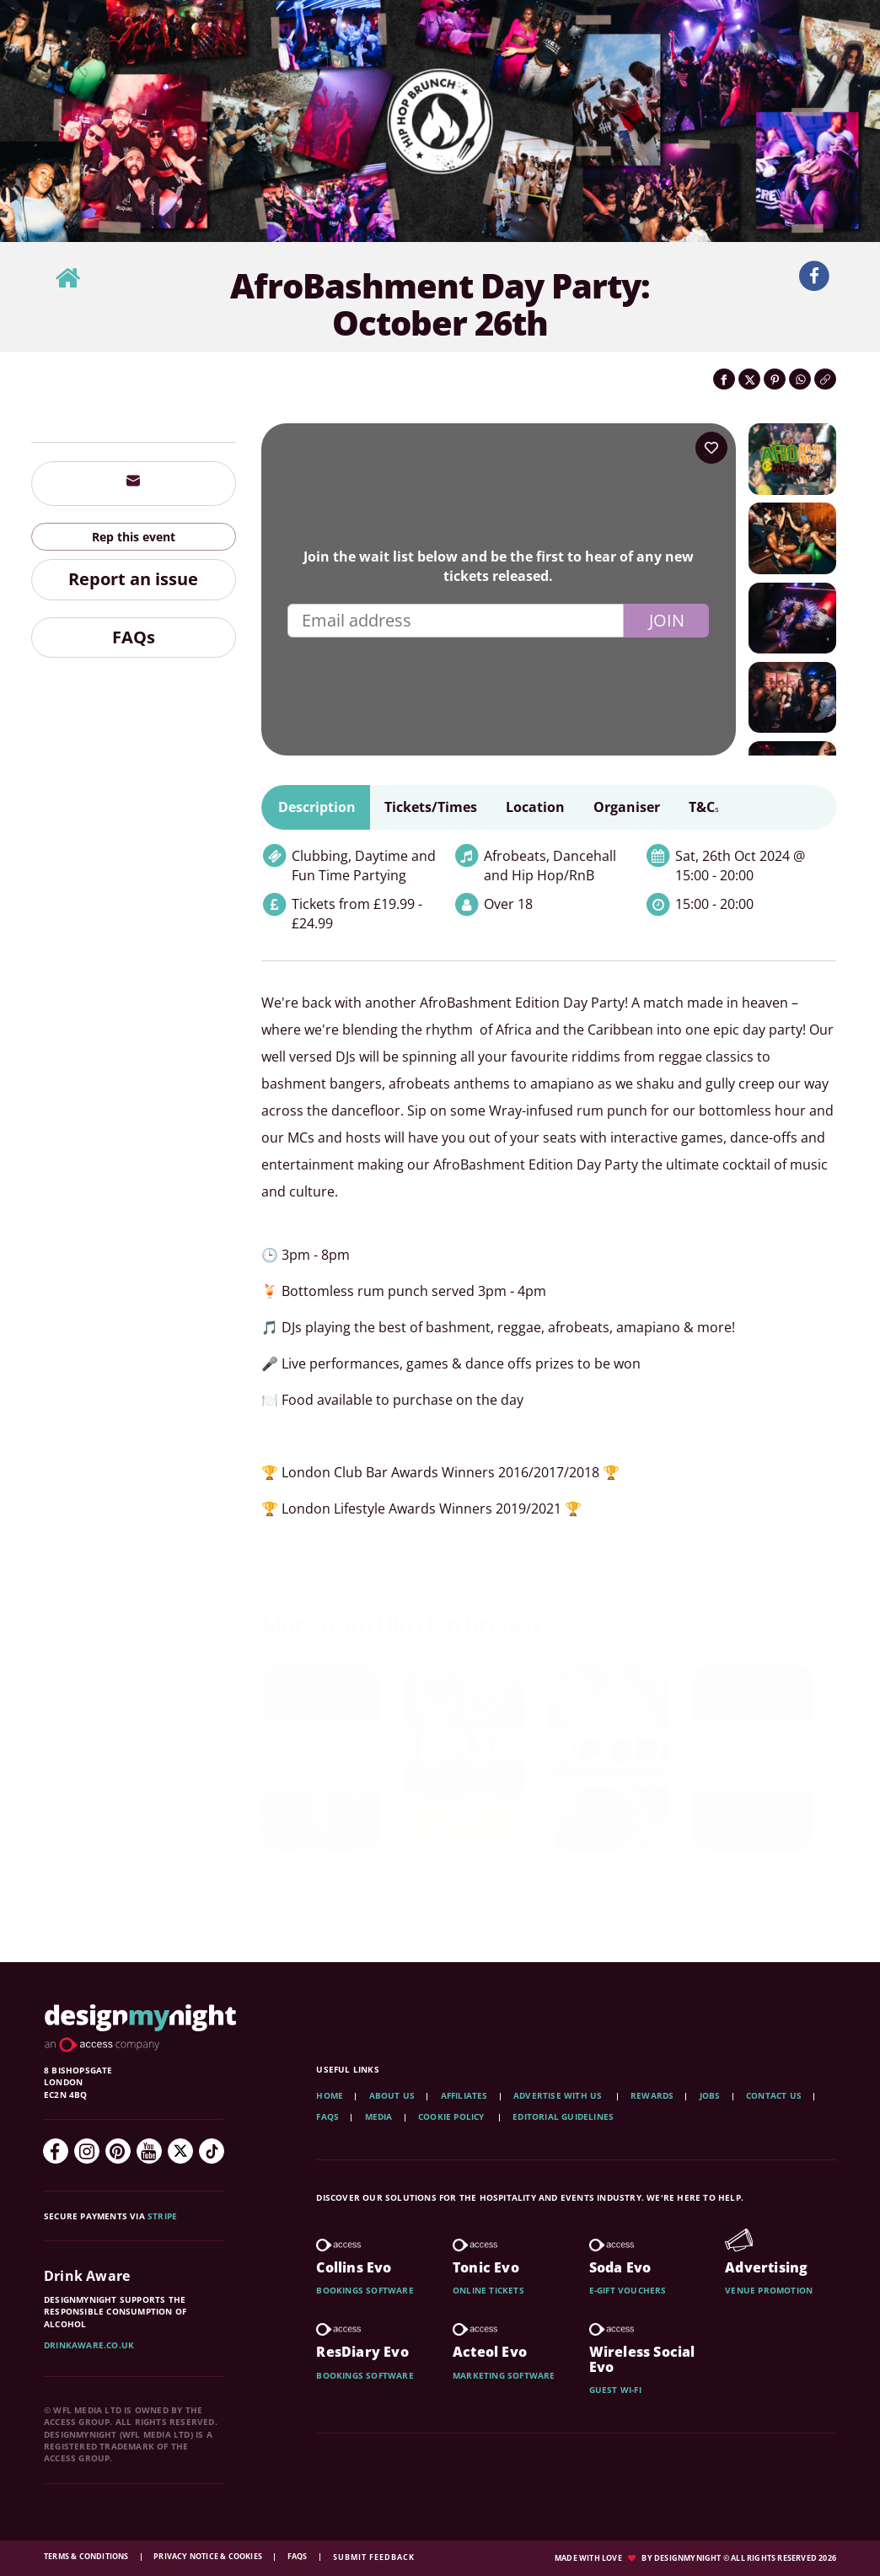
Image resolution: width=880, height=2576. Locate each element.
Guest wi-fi (615, 2390)
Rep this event (133, 537)
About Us (392, 2095)
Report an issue (133, 578)
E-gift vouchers (628, 2290)
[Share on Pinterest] (775, 379)
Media (379, 2116)
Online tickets (488, 2290)
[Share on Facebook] (724, 379)
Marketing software (504, 2375)
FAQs (133, 637)
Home (329, 2095)
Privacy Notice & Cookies (208, 2556)
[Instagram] (86, 2151)
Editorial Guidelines (563, 2116)
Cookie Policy (452, 2116)
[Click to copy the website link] (825, 379)
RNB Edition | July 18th (753, 1882)
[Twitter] (180, 2151)
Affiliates (464, 2095)
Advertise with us (557, 2095)
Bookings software (364, 2290)
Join (666, 620)
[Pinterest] (118, 2151)
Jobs (710, 2095)
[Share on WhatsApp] (800, 379)
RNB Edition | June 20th (321, 1882)
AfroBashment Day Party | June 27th (465, 1891)
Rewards (651, 2095)
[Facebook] (55, 2151)
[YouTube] (149, 2151)
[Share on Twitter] (749, 379)
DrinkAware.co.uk (89, 2345)
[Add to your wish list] (711, 448)
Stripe (162, 2216)
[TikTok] (211, 2151)
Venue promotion (769, 2290)
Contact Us (774, 2095)
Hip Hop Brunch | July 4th (609, 1882)
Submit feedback (374, 2557)
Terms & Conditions (87, 2556)
